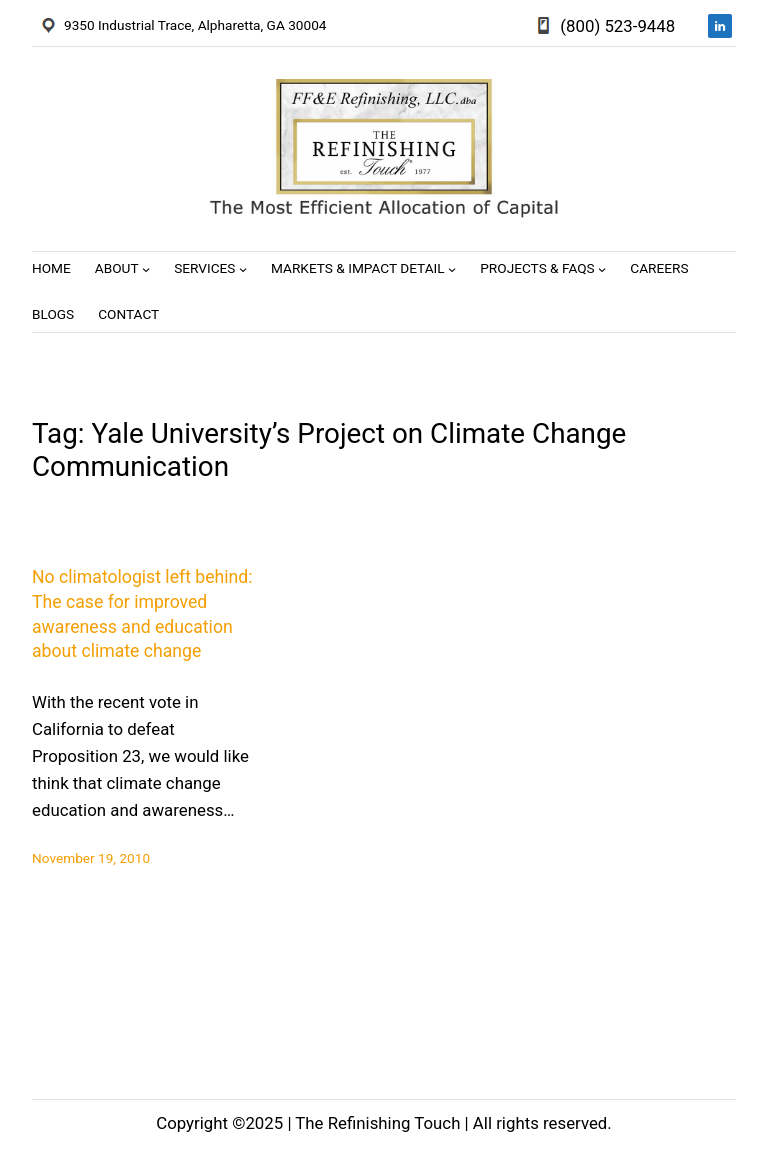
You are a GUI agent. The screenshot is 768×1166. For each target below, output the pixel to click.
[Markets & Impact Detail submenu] (452, 269)
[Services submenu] (243, 269)
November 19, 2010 (91, 858)
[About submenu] (146, 269)
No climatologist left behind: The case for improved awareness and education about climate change (142, 614)
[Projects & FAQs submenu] (602, 269)
